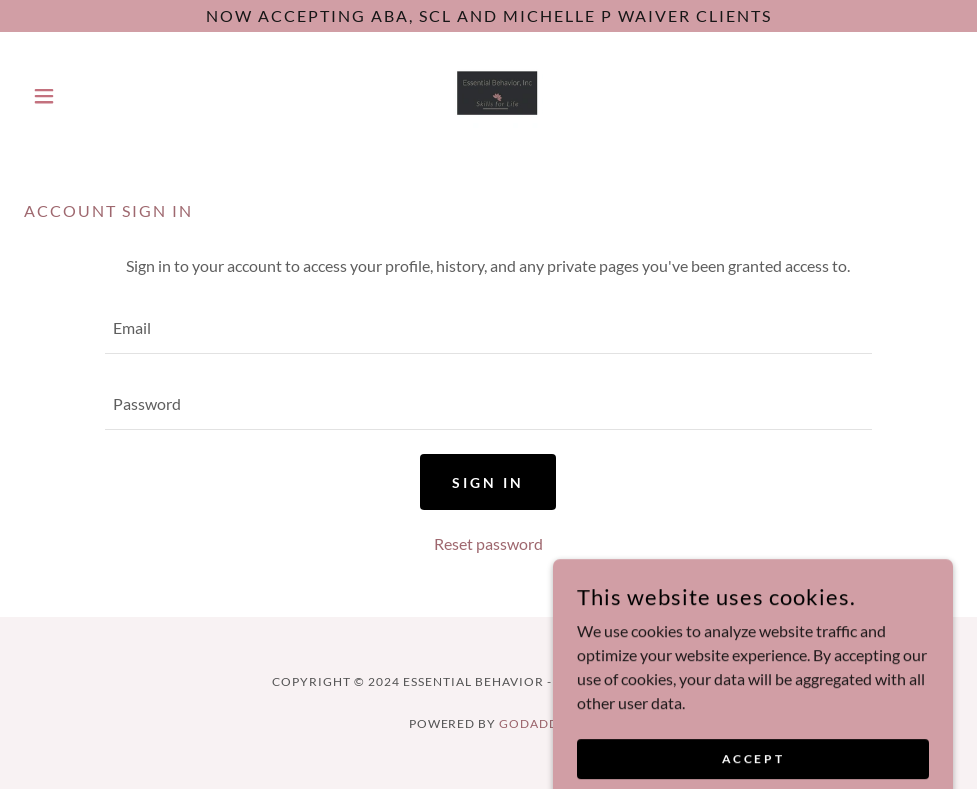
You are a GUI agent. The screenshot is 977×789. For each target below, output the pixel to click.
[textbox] (488, 328)
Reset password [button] (488, 543)
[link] (488, 96)
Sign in (488, 482)
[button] (93, 96)
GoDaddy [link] (533, 723)
